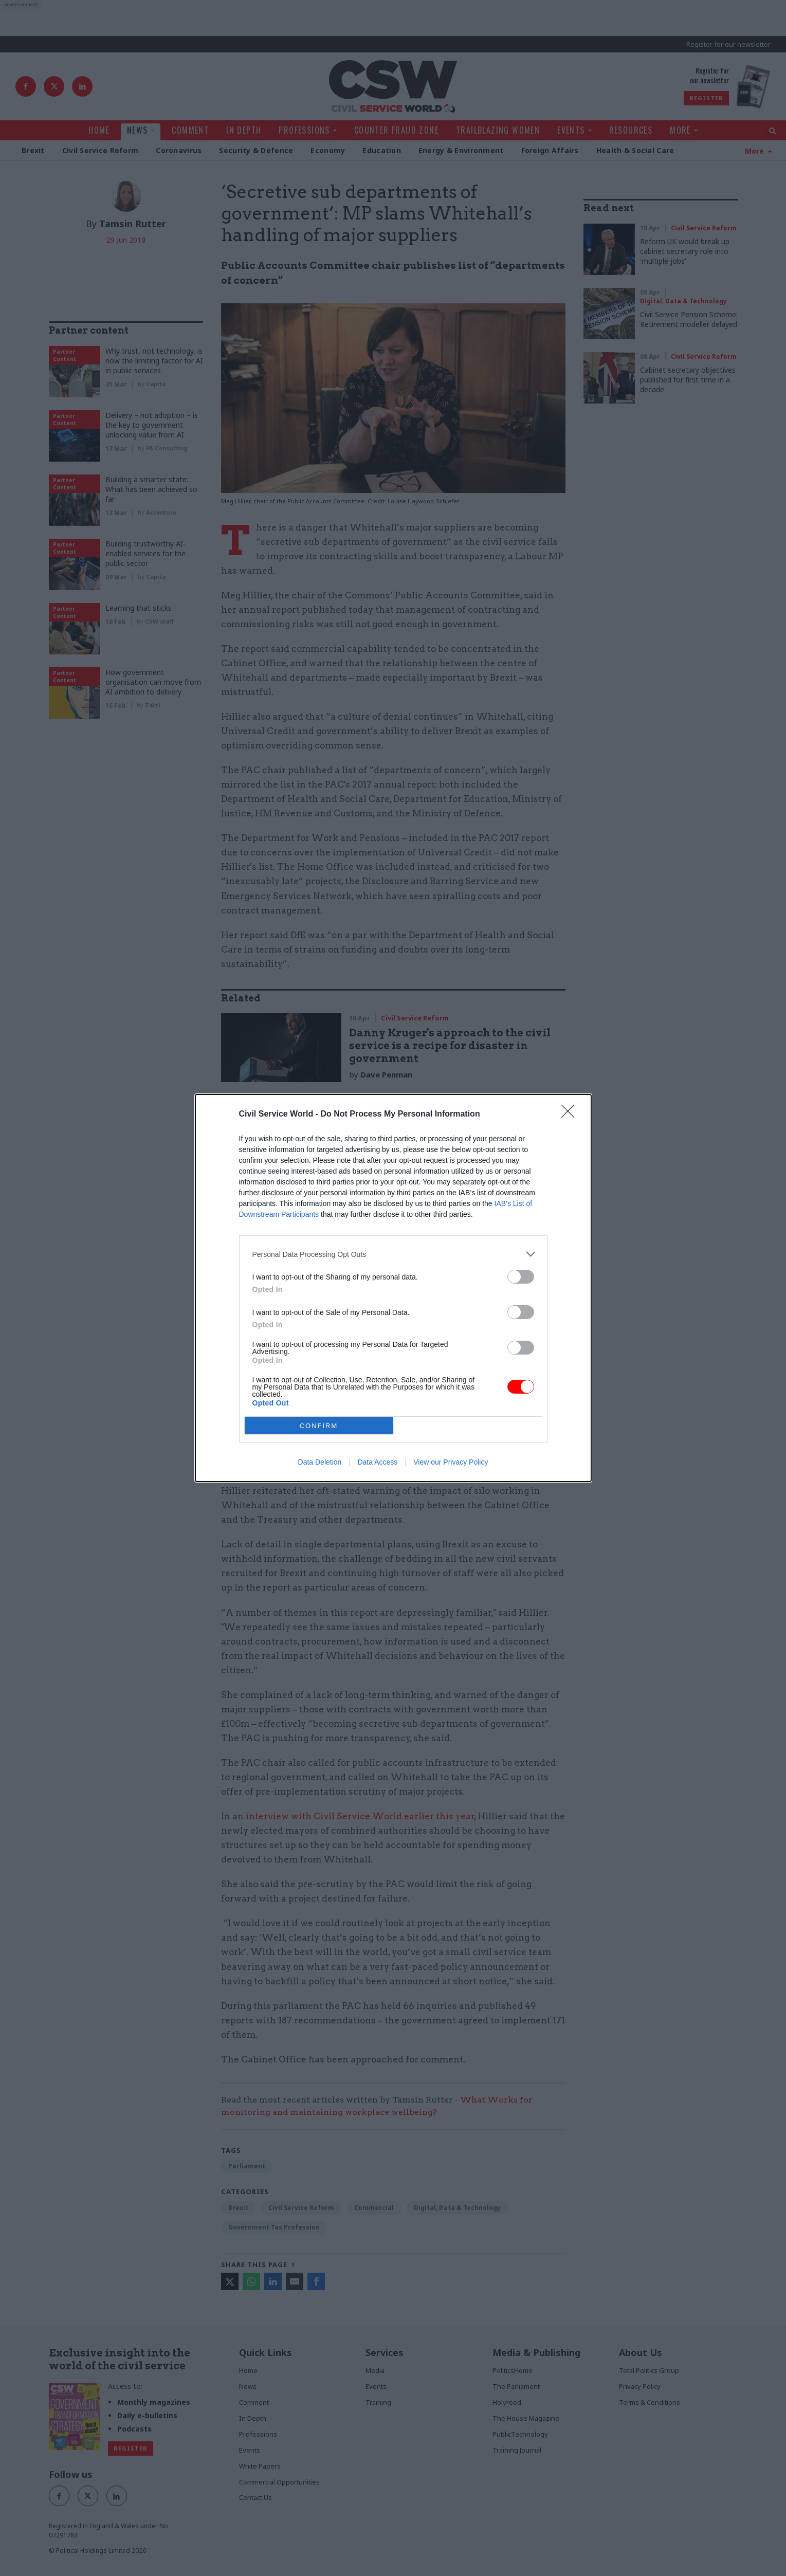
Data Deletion (320, 1462)
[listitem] (393, 1254)
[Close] (571, 1114)
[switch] (520, 1277)
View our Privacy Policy (450, 1462)
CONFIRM (319, 1426)
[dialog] (393, 1288)
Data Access (377, 1462)
